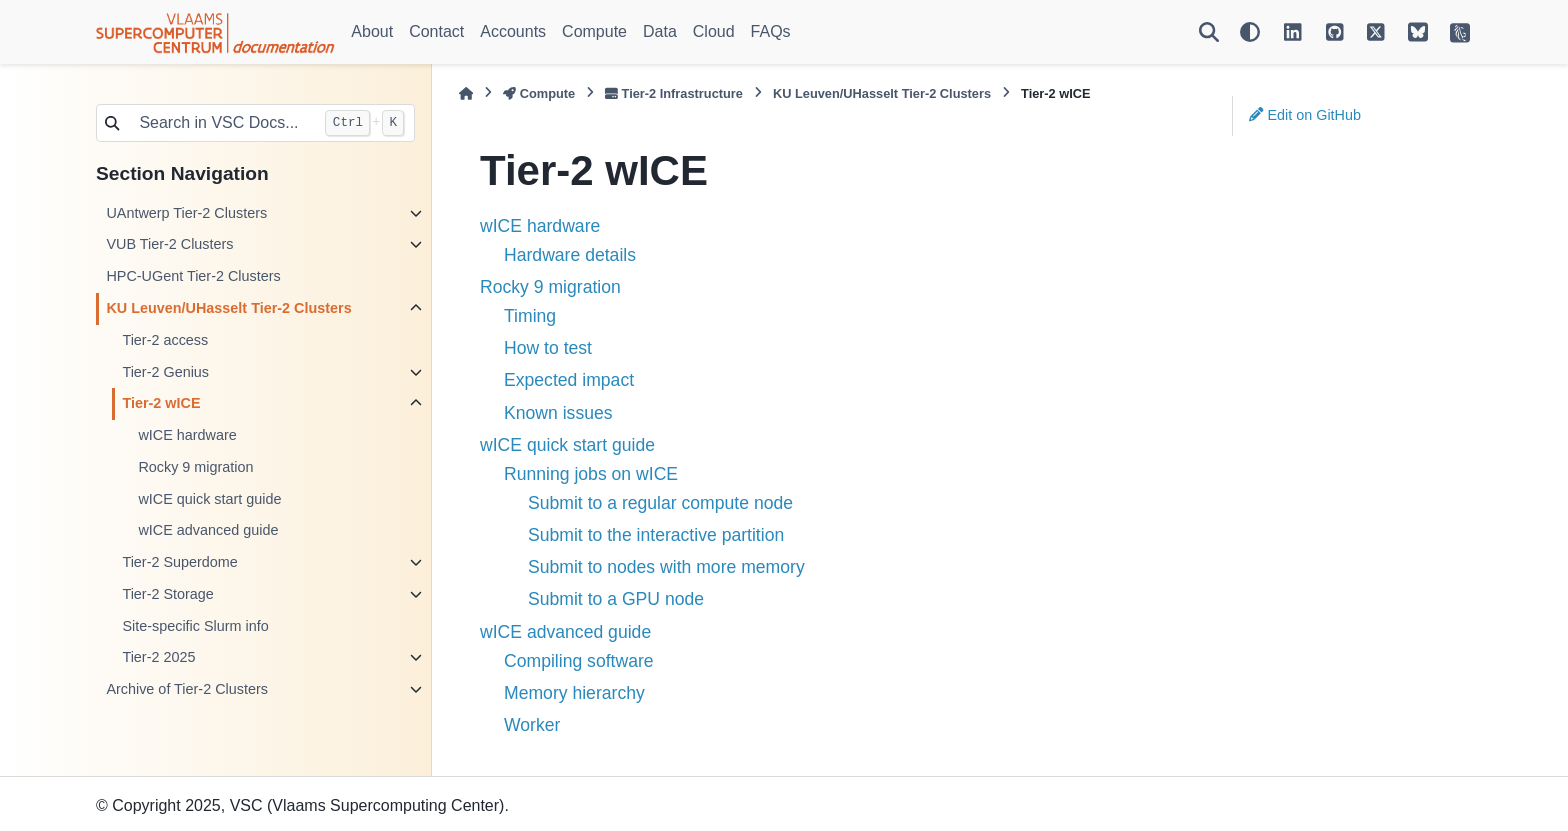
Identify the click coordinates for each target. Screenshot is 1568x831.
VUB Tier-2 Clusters (169, 244)
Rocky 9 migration (195, 467)
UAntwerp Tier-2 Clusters (186, 213)
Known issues (558, 413)
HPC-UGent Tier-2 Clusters (193, 276)
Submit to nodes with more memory (666, 567)
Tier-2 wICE (161, 403)
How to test (548, 348)
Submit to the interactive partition (656, 535)
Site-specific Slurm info (195, 626)
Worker (532, 725)
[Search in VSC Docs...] (221, 123)
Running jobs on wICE (591, 474)
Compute (594, 31)
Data (660, 31)
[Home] (466, 93)
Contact (436, 31)
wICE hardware (187, 435)
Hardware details (570, 255)
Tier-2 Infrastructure (674, 93)
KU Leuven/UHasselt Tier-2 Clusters (228, 308)
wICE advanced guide (208, 530)
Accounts (513, 31)
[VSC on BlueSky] (1418, 32)
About (372, 31)
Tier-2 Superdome (179, 562)
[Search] (1209, 32)
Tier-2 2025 (158, 657)
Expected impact (569, 380)
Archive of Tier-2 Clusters (187, 689)
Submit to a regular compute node (660, 503)
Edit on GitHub (1305, 115)
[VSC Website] (1460, 32)
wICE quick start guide (209, 499)
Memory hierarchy (574, 693)
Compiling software (579, 661)
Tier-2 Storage (167, 594)
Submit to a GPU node (616, 599)
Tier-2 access (165, 340)
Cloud (714, 31)
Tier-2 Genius (165, 372)
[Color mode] (1250, 32)
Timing (530, 316)
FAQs (771, 31)
